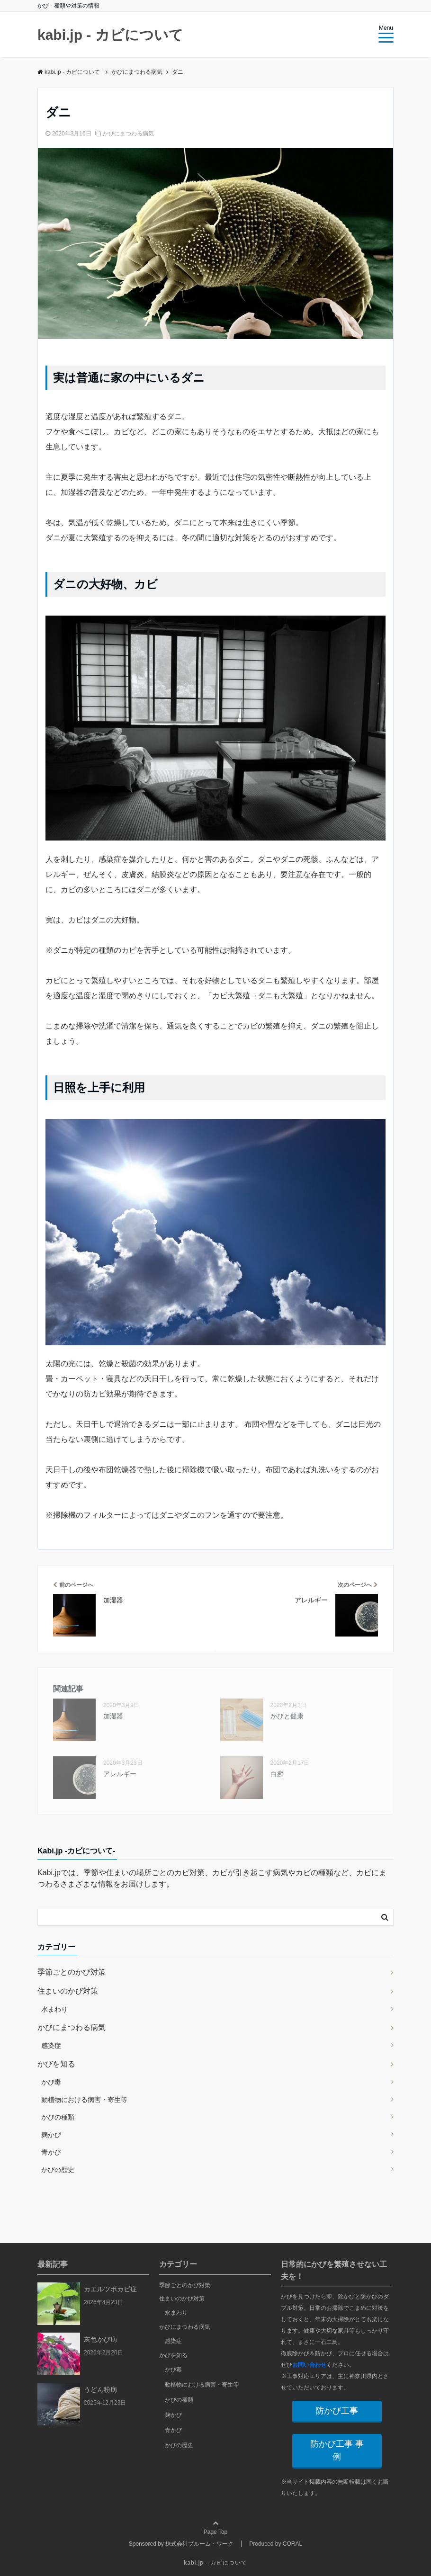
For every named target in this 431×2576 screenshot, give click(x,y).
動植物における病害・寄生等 (84, 2099)
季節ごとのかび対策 (71, 1972)
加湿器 (113, 1716)
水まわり (54, 2009)
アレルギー (119, 1774)
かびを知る (56, 2064)
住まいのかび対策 (67, 1991)
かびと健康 (287, 1716)
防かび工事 (336, 2410)
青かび (51, 2152)
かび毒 (51, 2082)
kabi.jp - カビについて (110, 35)
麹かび (51, 2134)
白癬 (277, 1774)
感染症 (51, 2045)
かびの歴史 (57, 2170)
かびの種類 (57, 2117)
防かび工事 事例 (337, 2450)
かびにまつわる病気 (128, 133)
